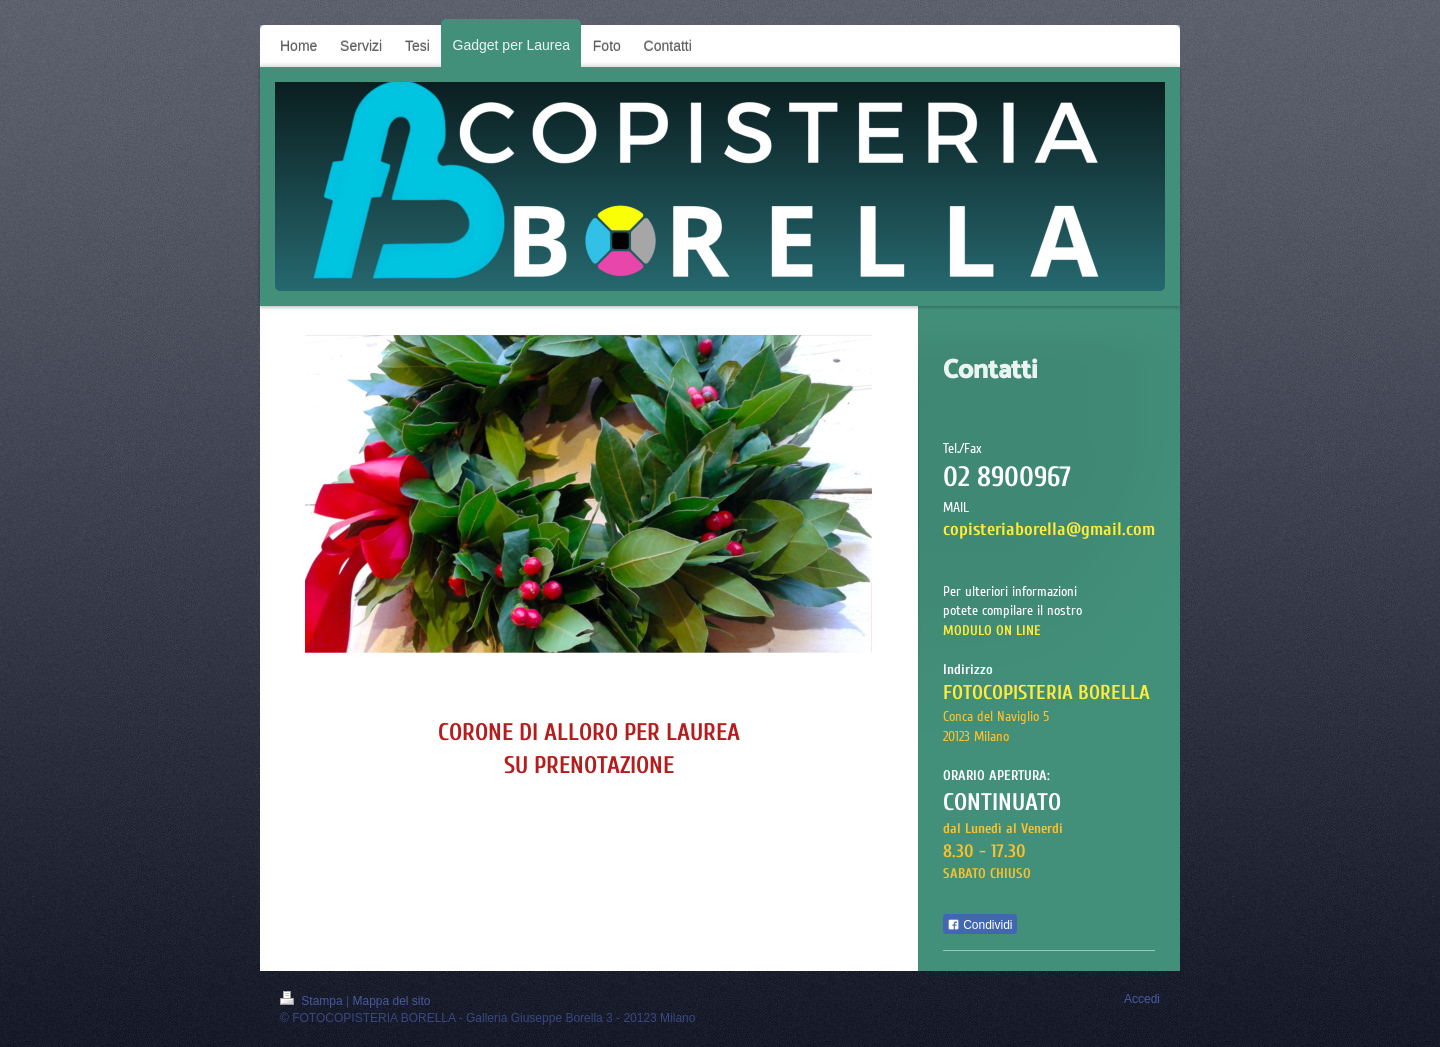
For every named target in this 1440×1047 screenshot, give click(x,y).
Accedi (1142, 999)
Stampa (313, 1001)
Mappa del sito (392, 1001)
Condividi (980, 925)
